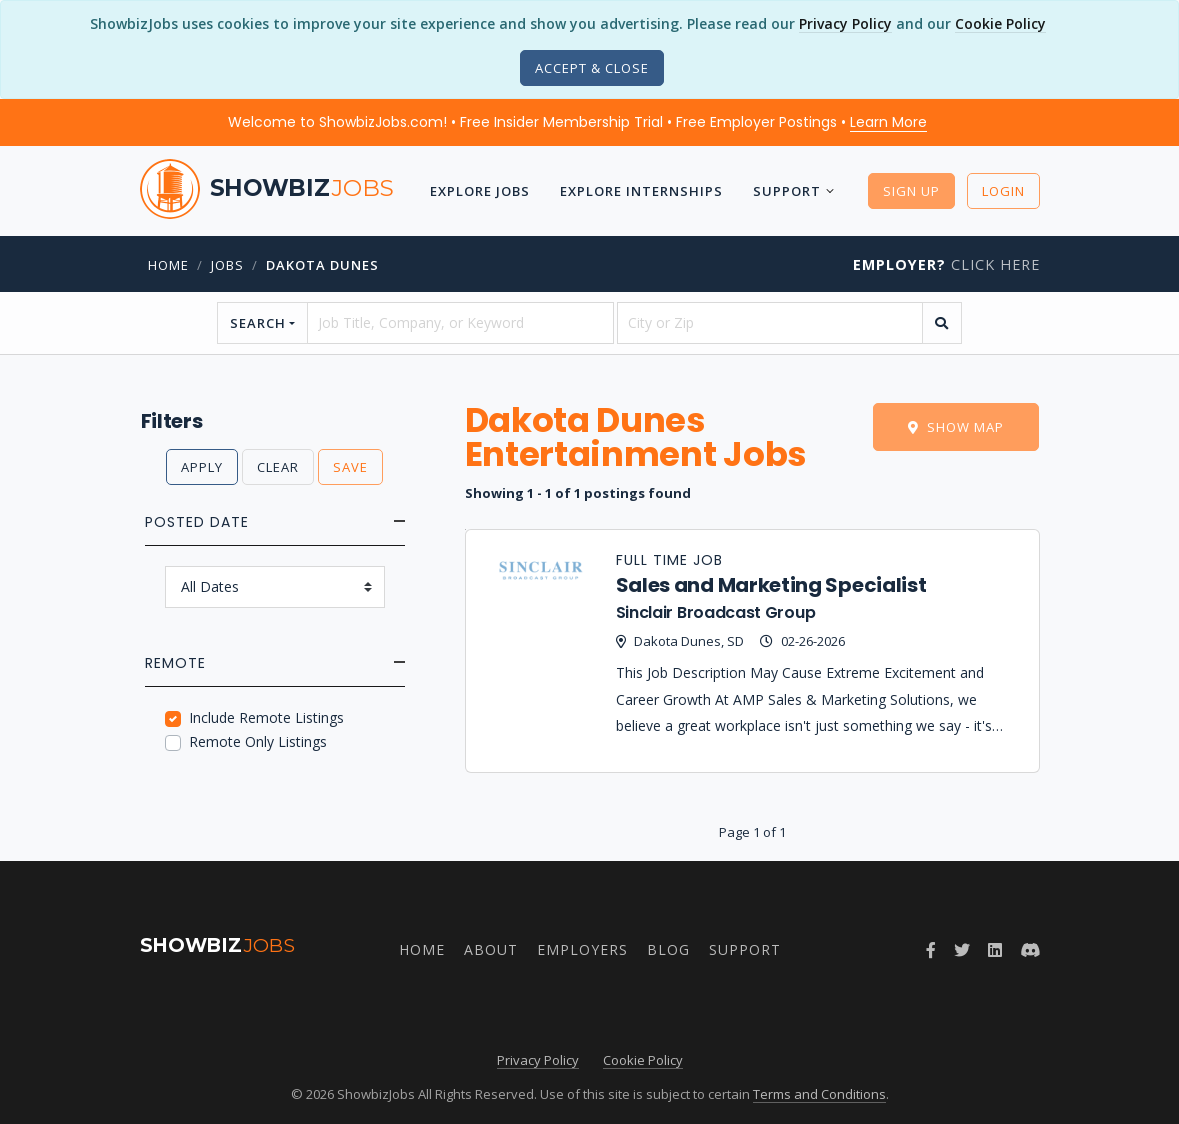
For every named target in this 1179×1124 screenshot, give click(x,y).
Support (787, 191)
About (491, 949)
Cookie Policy (1000, 23)
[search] (942, 323)
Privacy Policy (845, 23)
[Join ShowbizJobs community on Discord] (1030, 950)
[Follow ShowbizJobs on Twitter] (962, 950)
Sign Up (911, 191)
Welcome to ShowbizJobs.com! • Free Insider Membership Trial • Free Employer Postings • (577, 122)
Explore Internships (641, 191)
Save (350, 467)
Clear (278, 467)
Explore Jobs (480, 191)
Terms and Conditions (819, 1094)
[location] (770, 323)
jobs (227, 265)
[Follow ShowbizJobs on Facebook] (931, 950)
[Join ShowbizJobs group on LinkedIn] (995, 950)
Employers (582, 949)
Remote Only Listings (258, 741)
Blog (668, 949)
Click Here (946, 264)
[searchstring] (460, 323)
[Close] (592, 68)
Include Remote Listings (266, 717)
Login (1003, 191)
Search (258, 323)
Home (168, 265)
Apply (202, 467)
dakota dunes (322, 265)
